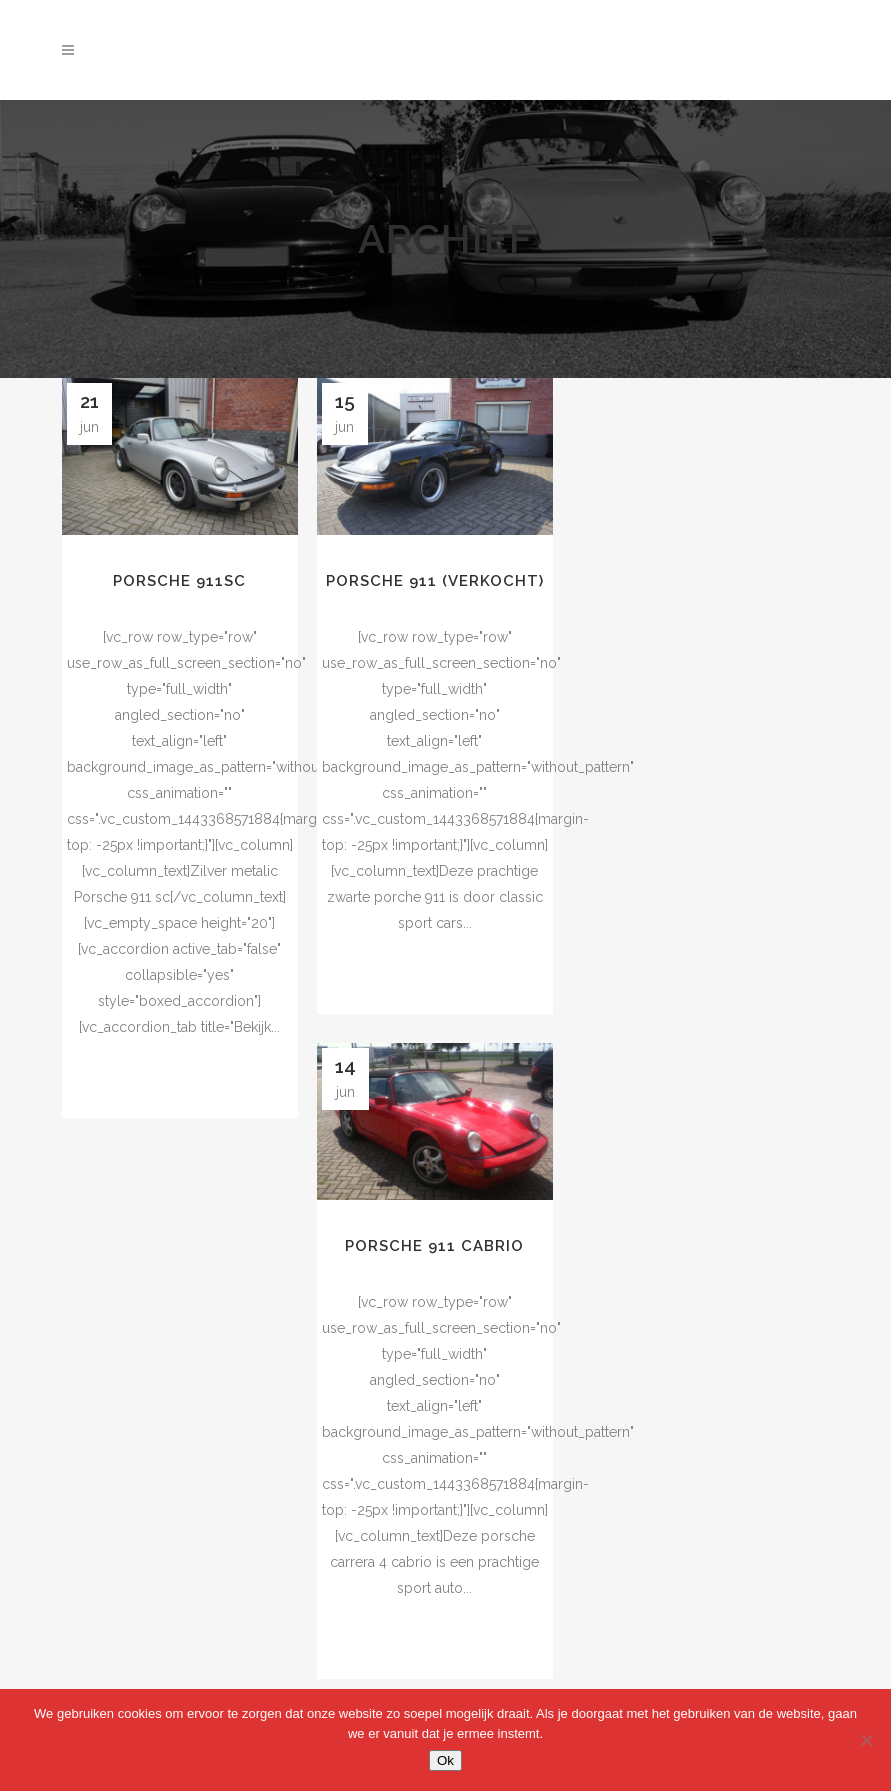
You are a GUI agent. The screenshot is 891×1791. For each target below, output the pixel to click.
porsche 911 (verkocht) (435, 581)
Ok (445, 1760)
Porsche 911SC (179, 581)
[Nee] (866, 1740)
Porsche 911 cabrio (434, 1246)
